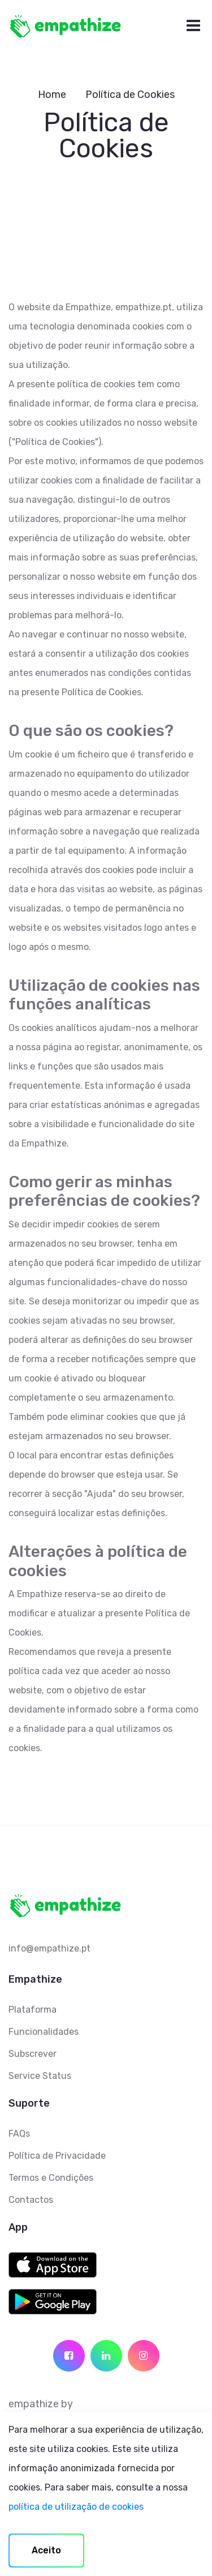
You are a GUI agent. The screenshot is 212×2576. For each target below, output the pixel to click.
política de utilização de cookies (76, 2506)
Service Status (39, 2075)
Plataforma (32, 2009)
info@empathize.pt (49, 1948)
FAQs (19, 2133)
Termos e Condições (50, 2177)
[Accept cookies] (46, 2551)
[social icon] (69, 2356)
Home (52, 94)
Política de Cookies (130, 94)
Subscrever (32, 2053)
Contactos (30, 2199)
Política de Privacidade (57, 2155)
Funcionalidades (43, 2031)
